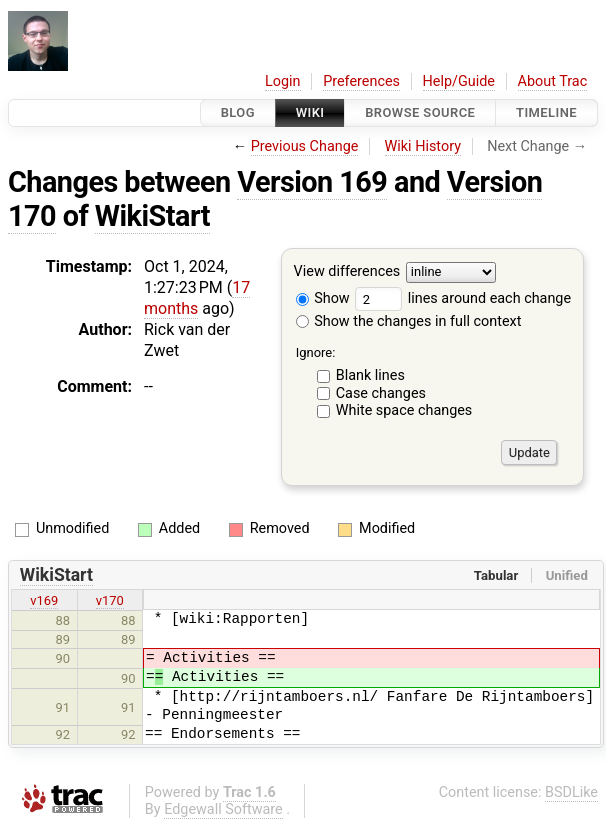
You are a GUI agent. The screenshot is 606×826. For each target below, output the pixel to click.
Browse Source (420, 112)
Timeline (546, 112)
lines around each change (463, 298)
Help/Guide (459, 81)
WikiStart (152, 216)
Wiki (310, 112)
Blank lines (370, 375)
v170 (110, 600)
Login (283, 81)
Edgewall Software (223, 809)
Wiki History (423, 146)
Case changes (381, 393)
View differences (347, 272)
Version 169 (312, 182)
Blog (238, 112)
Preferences (361, 81)
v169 (44, 600)
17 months (197, 298)
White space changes (404, 410)
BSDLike (571, 792)
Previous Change (305, 146)
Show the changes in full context (409, 321)
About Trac (553, 81)
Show (323, 298)
